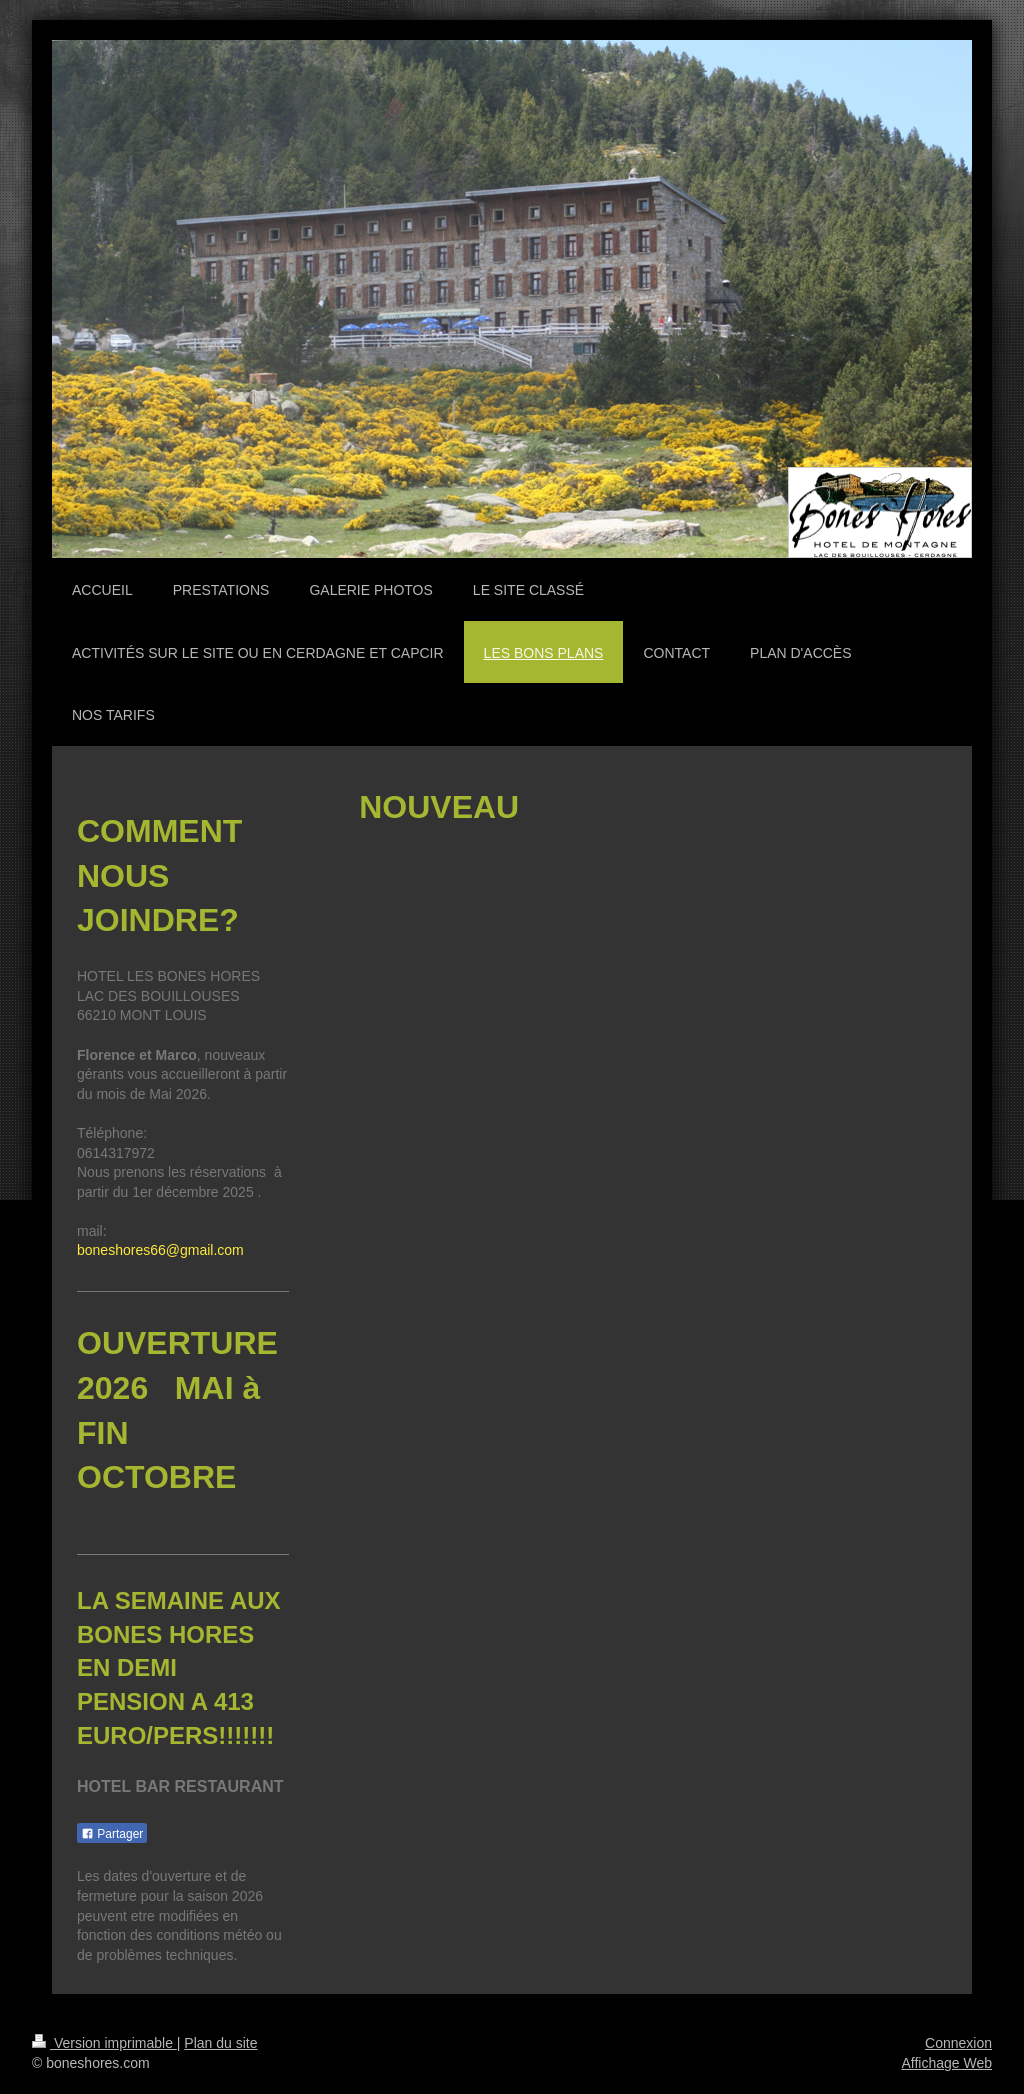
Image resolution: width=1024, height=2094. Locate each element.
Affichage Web (946, 2063)
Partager (112, 1834)
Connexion (958, 2043)
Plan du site (220, 2043)
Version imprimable (104, 2043)
